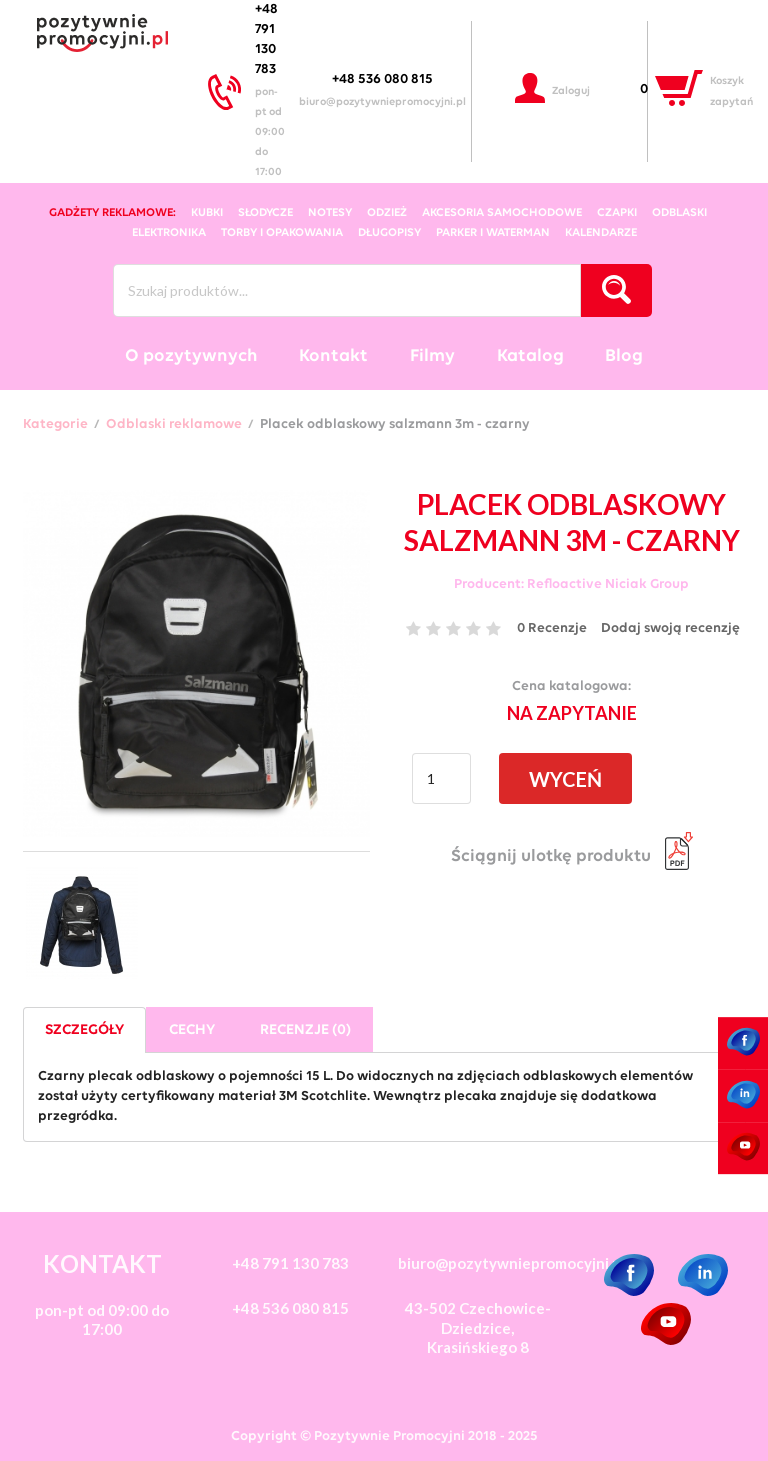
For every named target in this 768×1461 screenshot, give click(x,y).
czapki (617, 213)
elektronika (169, 233)
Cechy (192, 1030)
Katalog (530, 356)
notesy (330, 213)
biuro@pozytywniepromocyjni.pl (382, 102)
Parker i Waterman (493, 233)
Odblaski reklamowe (174, 425)
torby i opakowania (282, 233)
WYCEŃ (565, 779)
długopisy (389, 233)
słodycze (265, 213)
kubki (207, 213)
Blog (624, 356)
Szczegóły (84, 1030)
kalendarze (601, 233)
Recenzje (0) (305, 1030)
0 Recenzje (552, 628)
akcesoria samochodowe (502, 213)
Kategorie (55, 425)
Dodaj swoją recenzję (670, 628)
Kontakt (333, 356)
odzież (387, 213)
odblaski (679, 213)
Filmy (432, 356)
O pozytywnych (191, 356)
